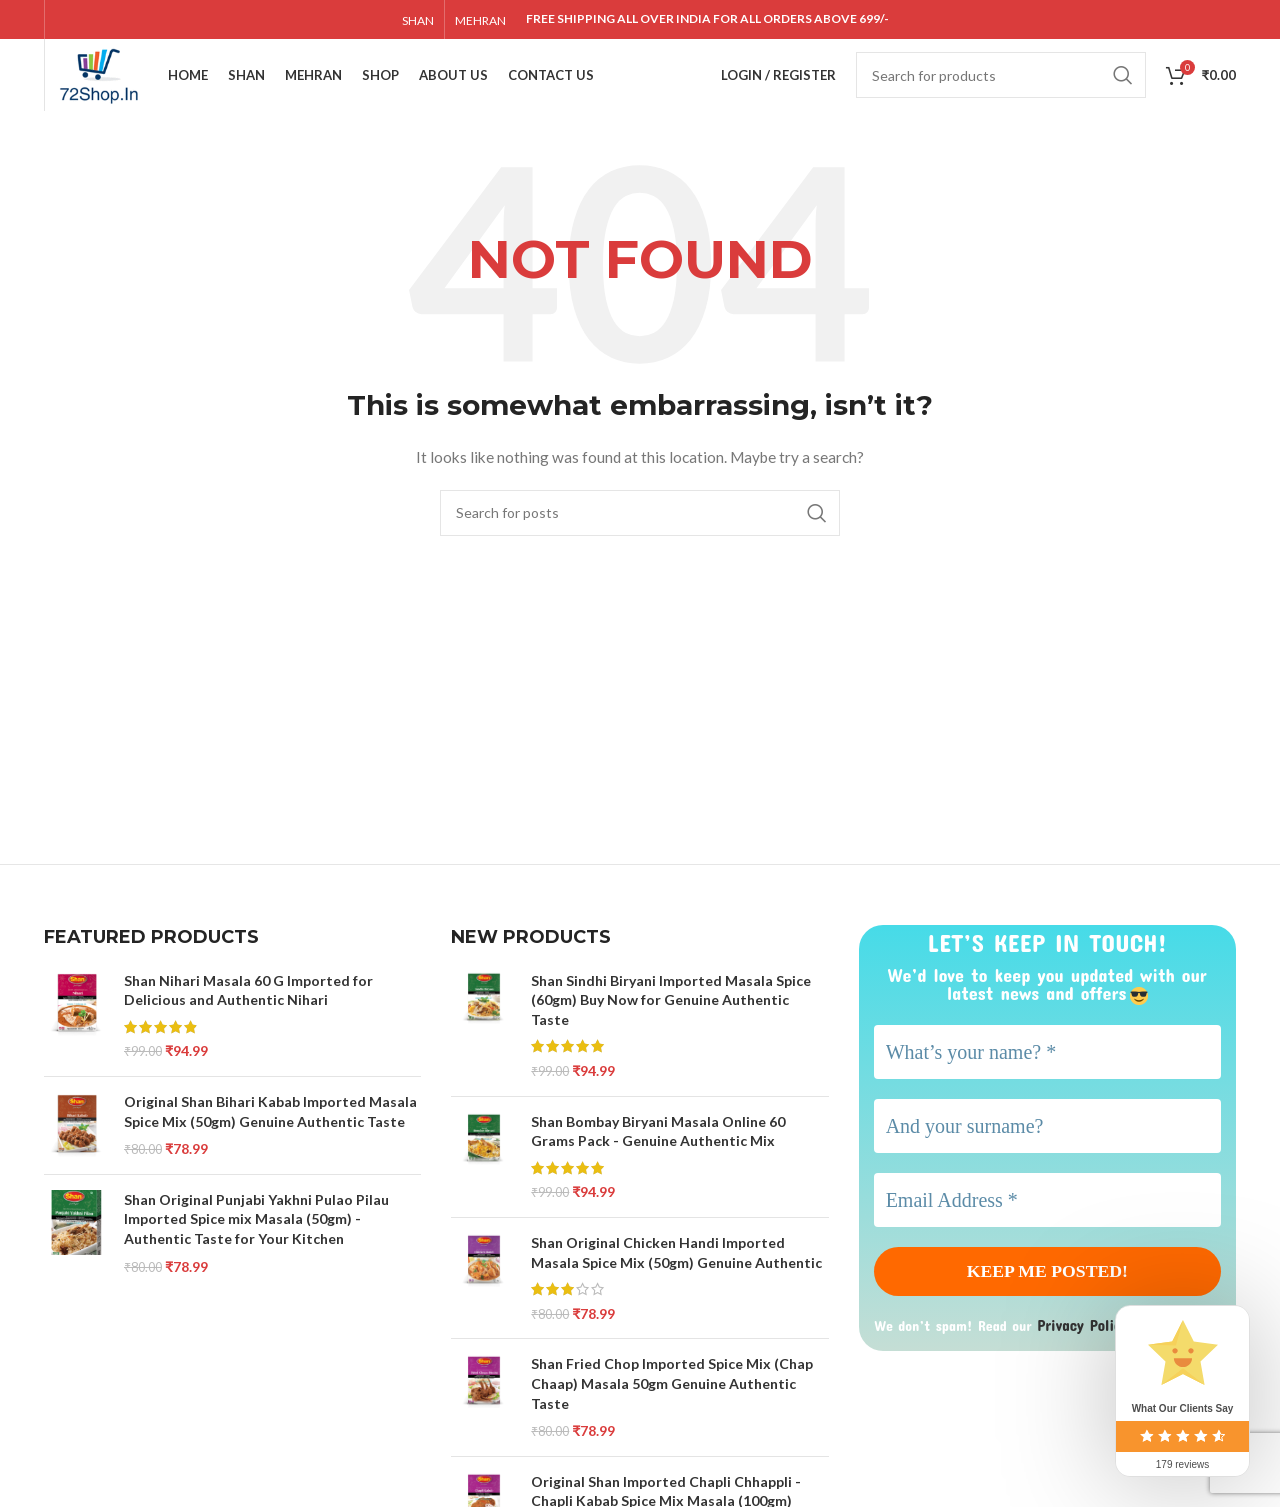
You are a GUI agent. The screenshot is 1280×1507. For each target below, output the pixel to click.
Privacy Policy (1086, 1359)
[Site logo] (122, 90)
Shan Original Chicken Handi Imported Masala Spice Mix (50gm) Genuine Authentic (676, 1283)
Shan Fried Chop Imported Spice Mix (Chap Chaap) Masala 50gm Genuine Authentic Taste (672, 1415)
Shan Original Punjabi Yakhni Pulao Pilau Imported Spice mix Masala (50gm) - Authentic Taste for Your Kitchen (256, 1250)
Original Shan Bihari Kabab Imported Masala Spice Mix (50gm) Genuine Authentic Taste (270, 1142)
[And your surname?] (1047, 1157)
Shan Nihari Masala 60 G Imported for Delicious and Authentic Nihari (248, 1021)
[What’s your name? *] (1047, 1083)
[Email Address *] (1047, 1231)
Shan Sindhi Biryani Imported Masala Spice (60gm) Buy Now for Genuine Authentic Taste (671, 1031)
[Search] (1001, 92)
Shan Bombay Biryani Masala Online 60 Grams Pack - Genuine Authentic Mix (658, 1162)
